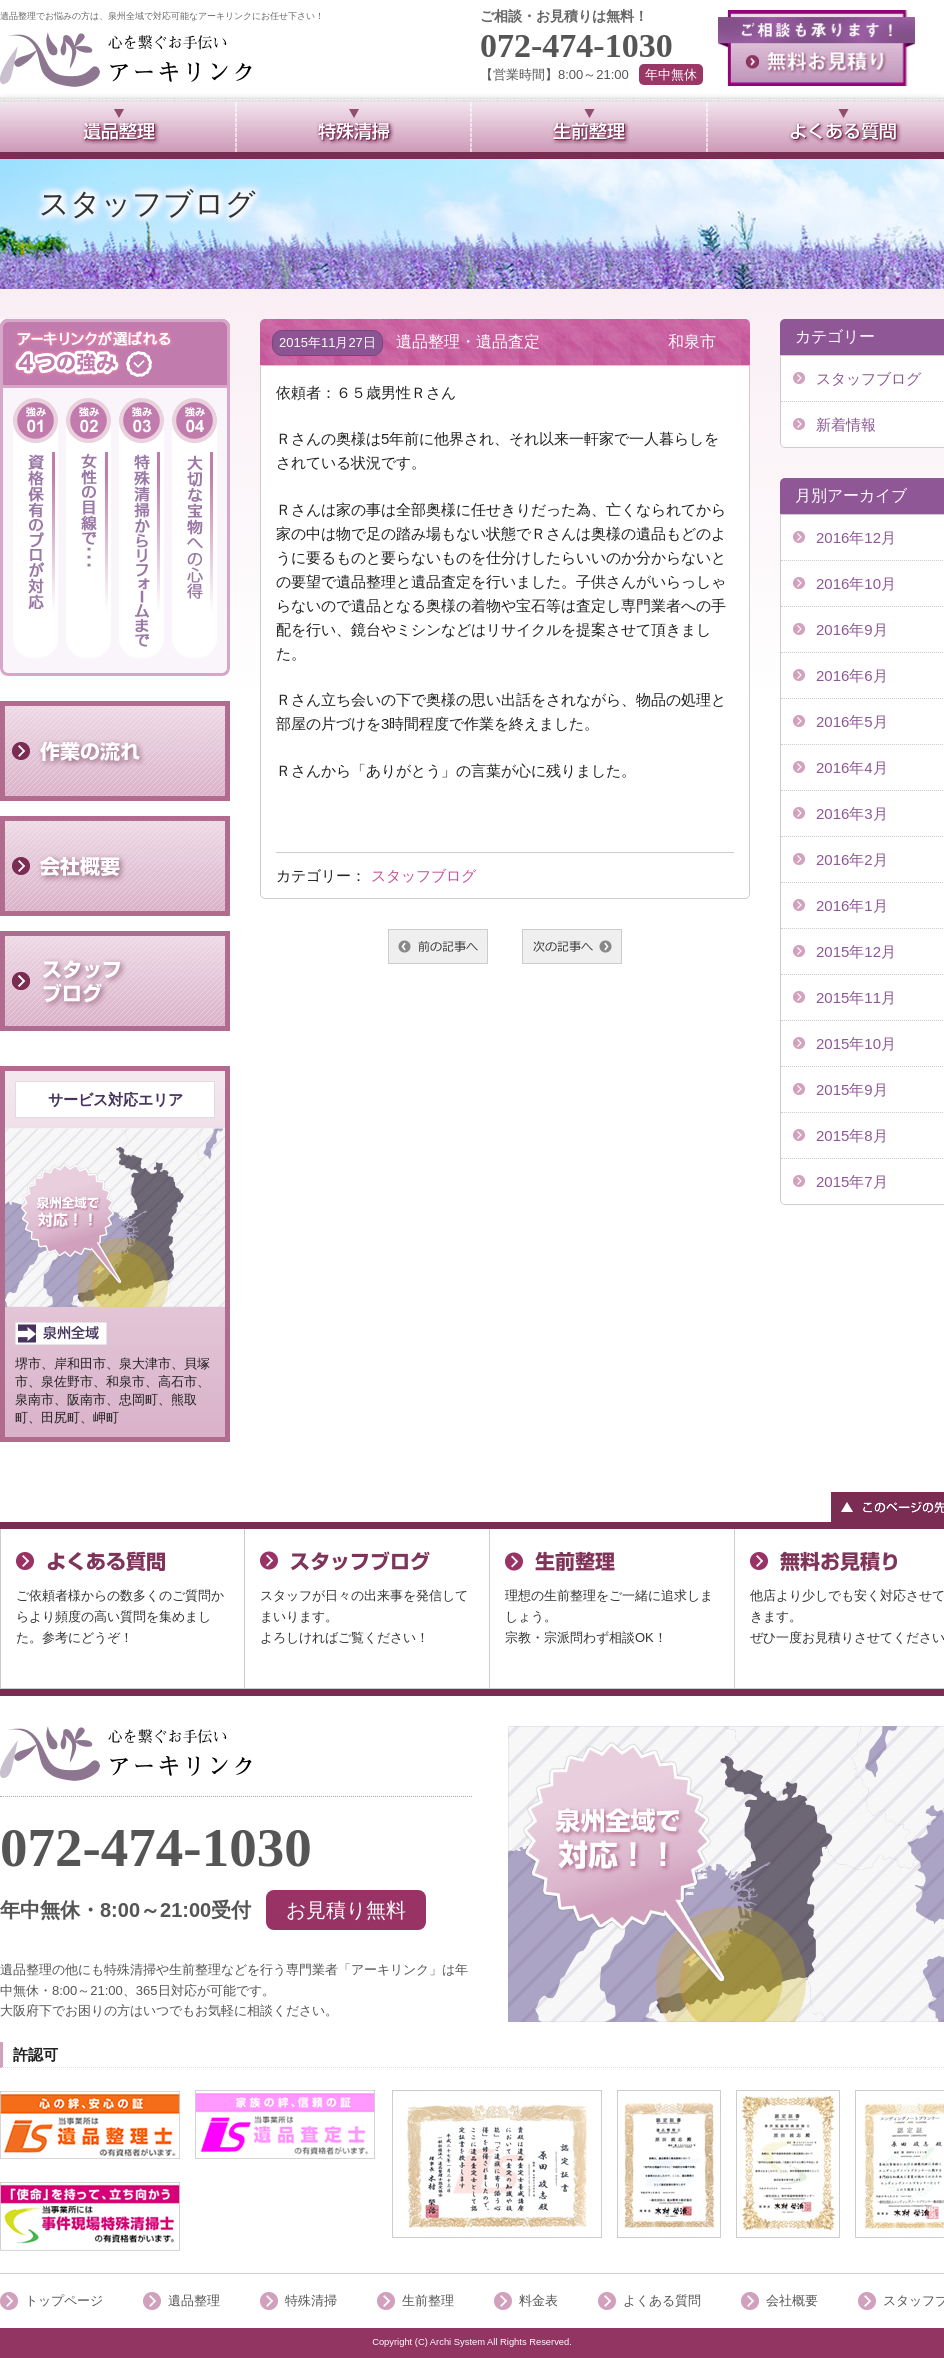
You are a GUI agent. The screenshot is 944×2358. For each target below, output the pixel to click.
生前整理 (428, 2300)
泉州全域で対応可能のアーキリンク (126, 59)
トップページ (64, 2300)
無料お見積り (817, 48)
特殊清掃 (311, 2300)
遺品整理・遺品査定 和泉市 (556, 341)
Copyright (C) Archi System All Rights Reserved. (472, 2342)
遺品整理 (194, 2300)
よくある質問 (662, 2300)
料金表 (538, 2300)
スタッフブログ (423, 875)
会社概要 (792, 2300)
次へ (572, 946)
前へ (438, 946)
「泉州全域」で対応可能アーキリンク (126, 1753)
